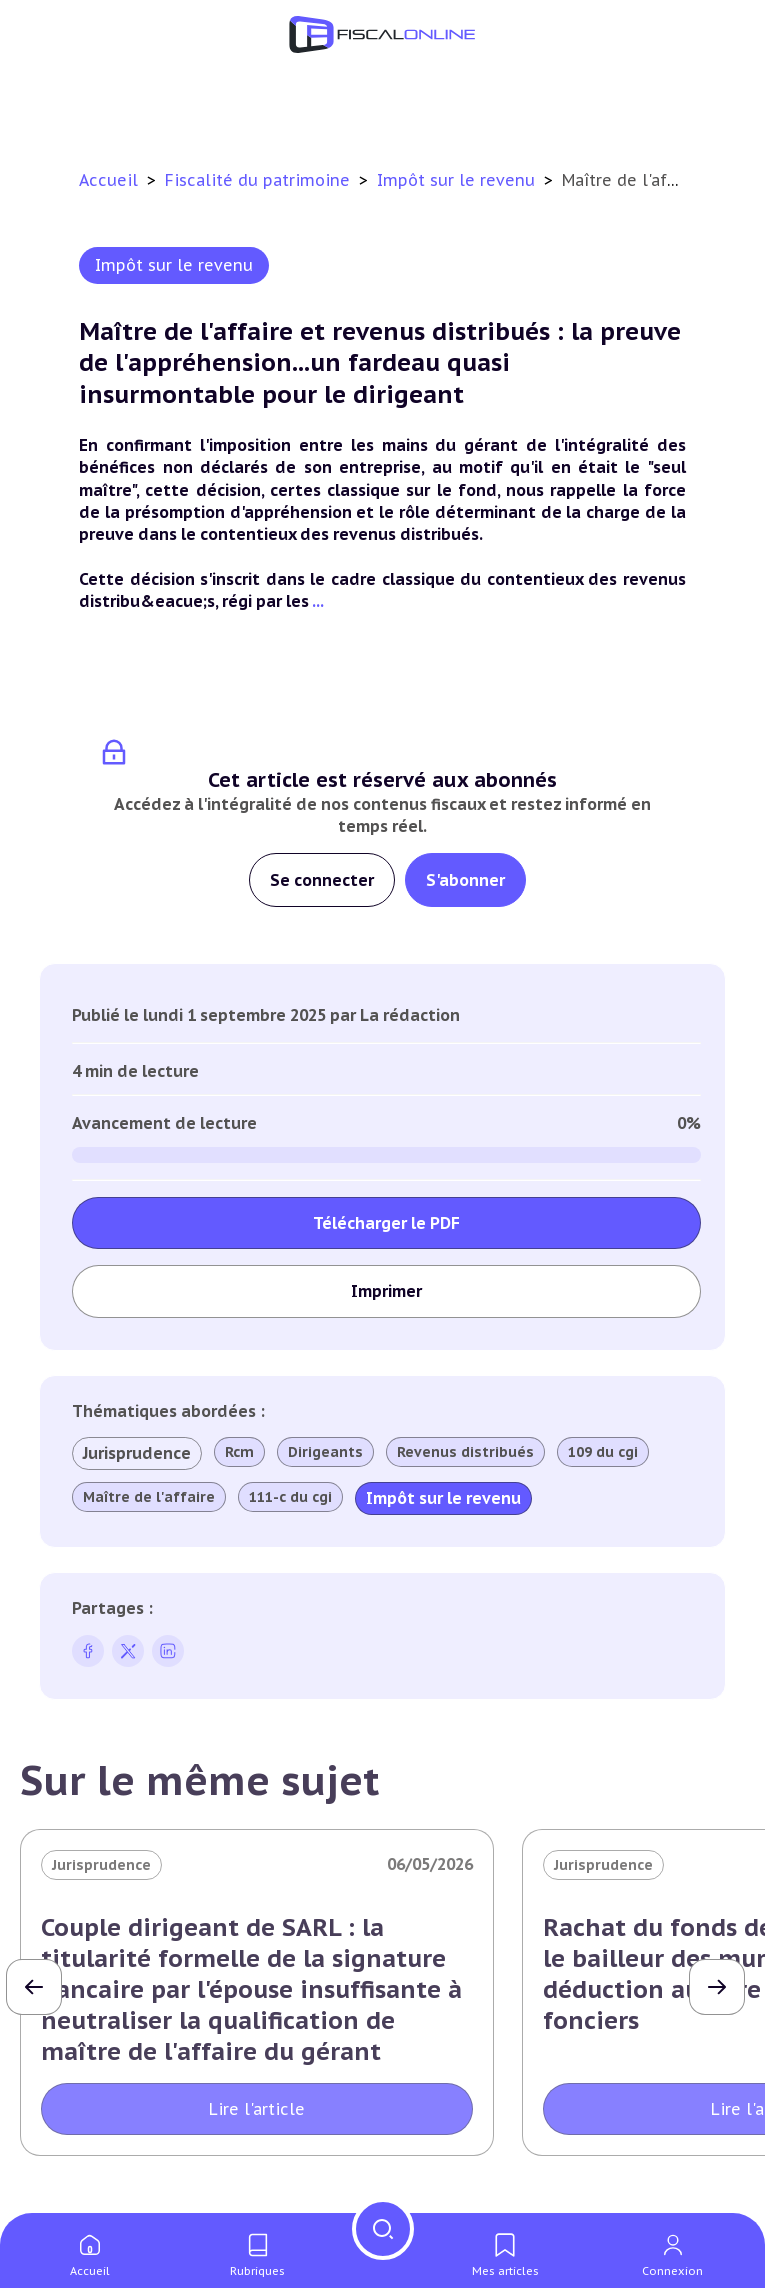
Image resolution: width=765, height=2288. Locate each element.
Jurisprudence (137, 1453)
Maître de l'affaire (149, 1497)
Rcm (239, 1452)
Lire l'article (257, 2109)
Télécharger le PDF (386, 1223)
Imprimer (386, 1291)
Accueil (108, 180)
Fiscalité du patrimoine (260, 180)
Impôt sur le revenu (458, 180)
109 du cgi (603, 1452)
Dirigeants (325, 1452)
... (318, 601)
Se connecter (322, 880)
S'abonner (465, 880)
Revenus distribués (465, 1452)
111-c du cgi (290, 1497)
